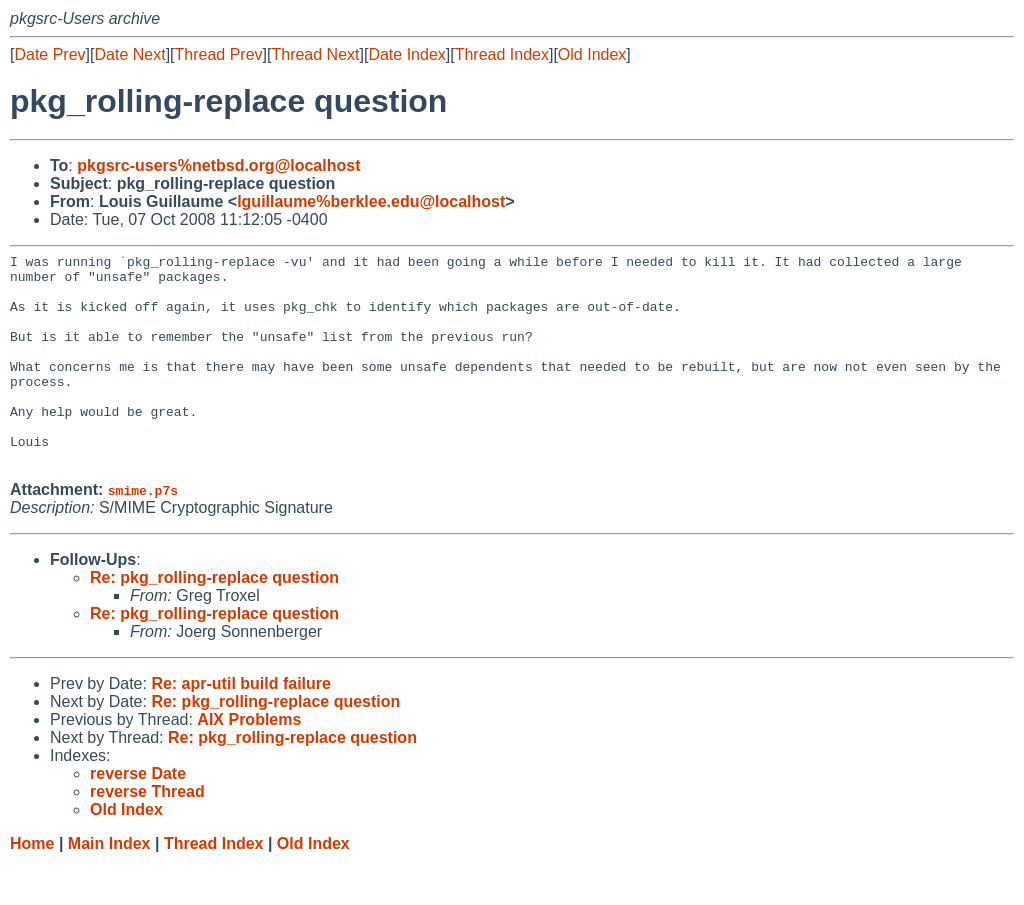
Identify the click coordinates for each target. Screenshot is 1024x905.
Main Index (109, 885)
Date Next (129, 54)
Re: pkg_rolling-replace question (214, 619)
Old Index (592, 54)
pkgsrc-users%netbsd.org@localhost (218, 165)
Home (32, 885)
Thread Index (502, 54)
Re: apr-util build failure (241, 725)
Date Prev (49, 54)
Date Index (406, 54)
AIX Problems (249, 761)
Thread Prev (219, 54)
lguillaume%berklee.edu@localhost (371, 201)
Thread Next (315, 54)
